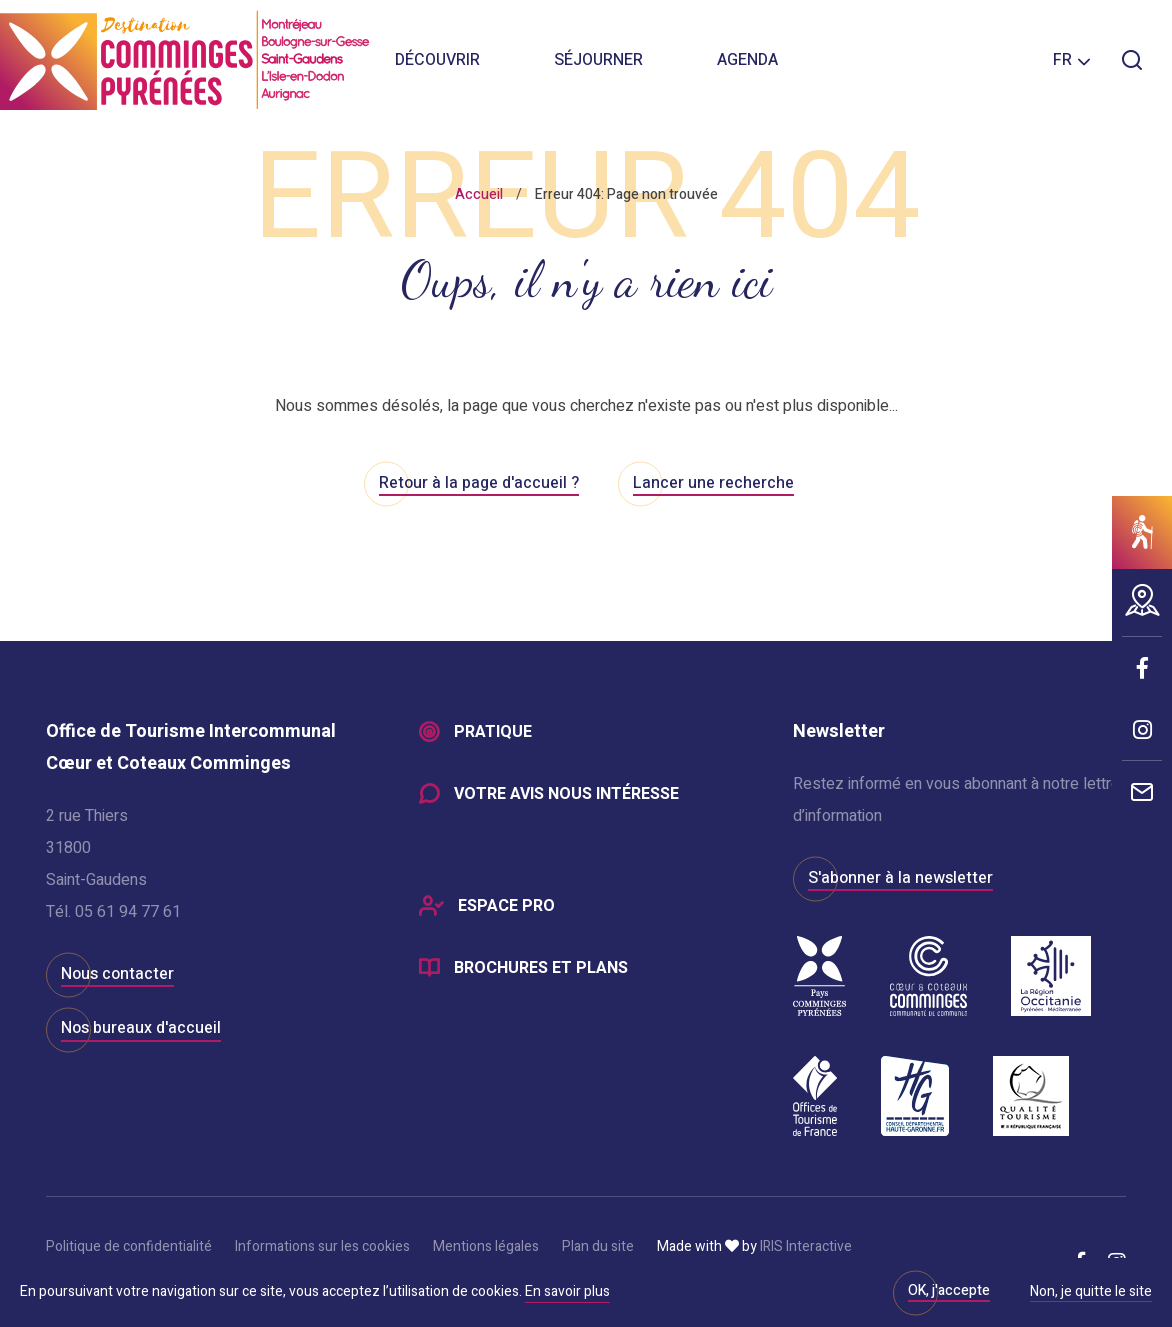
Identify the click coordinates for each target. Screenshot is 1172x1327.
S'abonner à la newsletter (900, 878)
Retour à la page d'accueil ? (479, 483)
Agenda (747, 60)
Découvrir (437, 60)
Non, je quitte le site (1091, 1293)
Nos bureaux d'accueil (141, 1028)
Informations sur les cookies (322, 1246)
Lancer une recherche (713, 483)
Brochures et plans (541, 968)
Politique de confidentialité (129, 1246)
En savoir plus (567, 1291)
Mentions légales (486, 1246)
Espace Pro (506, 906)
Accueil (479, 194)
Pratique (493, 732)
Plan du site (598, 1246)
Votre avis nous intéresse (566, 794)
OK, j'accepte (949, 1290)
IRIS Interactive (806, 1246)
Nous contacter (117, 974)
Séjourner (598, 60)
